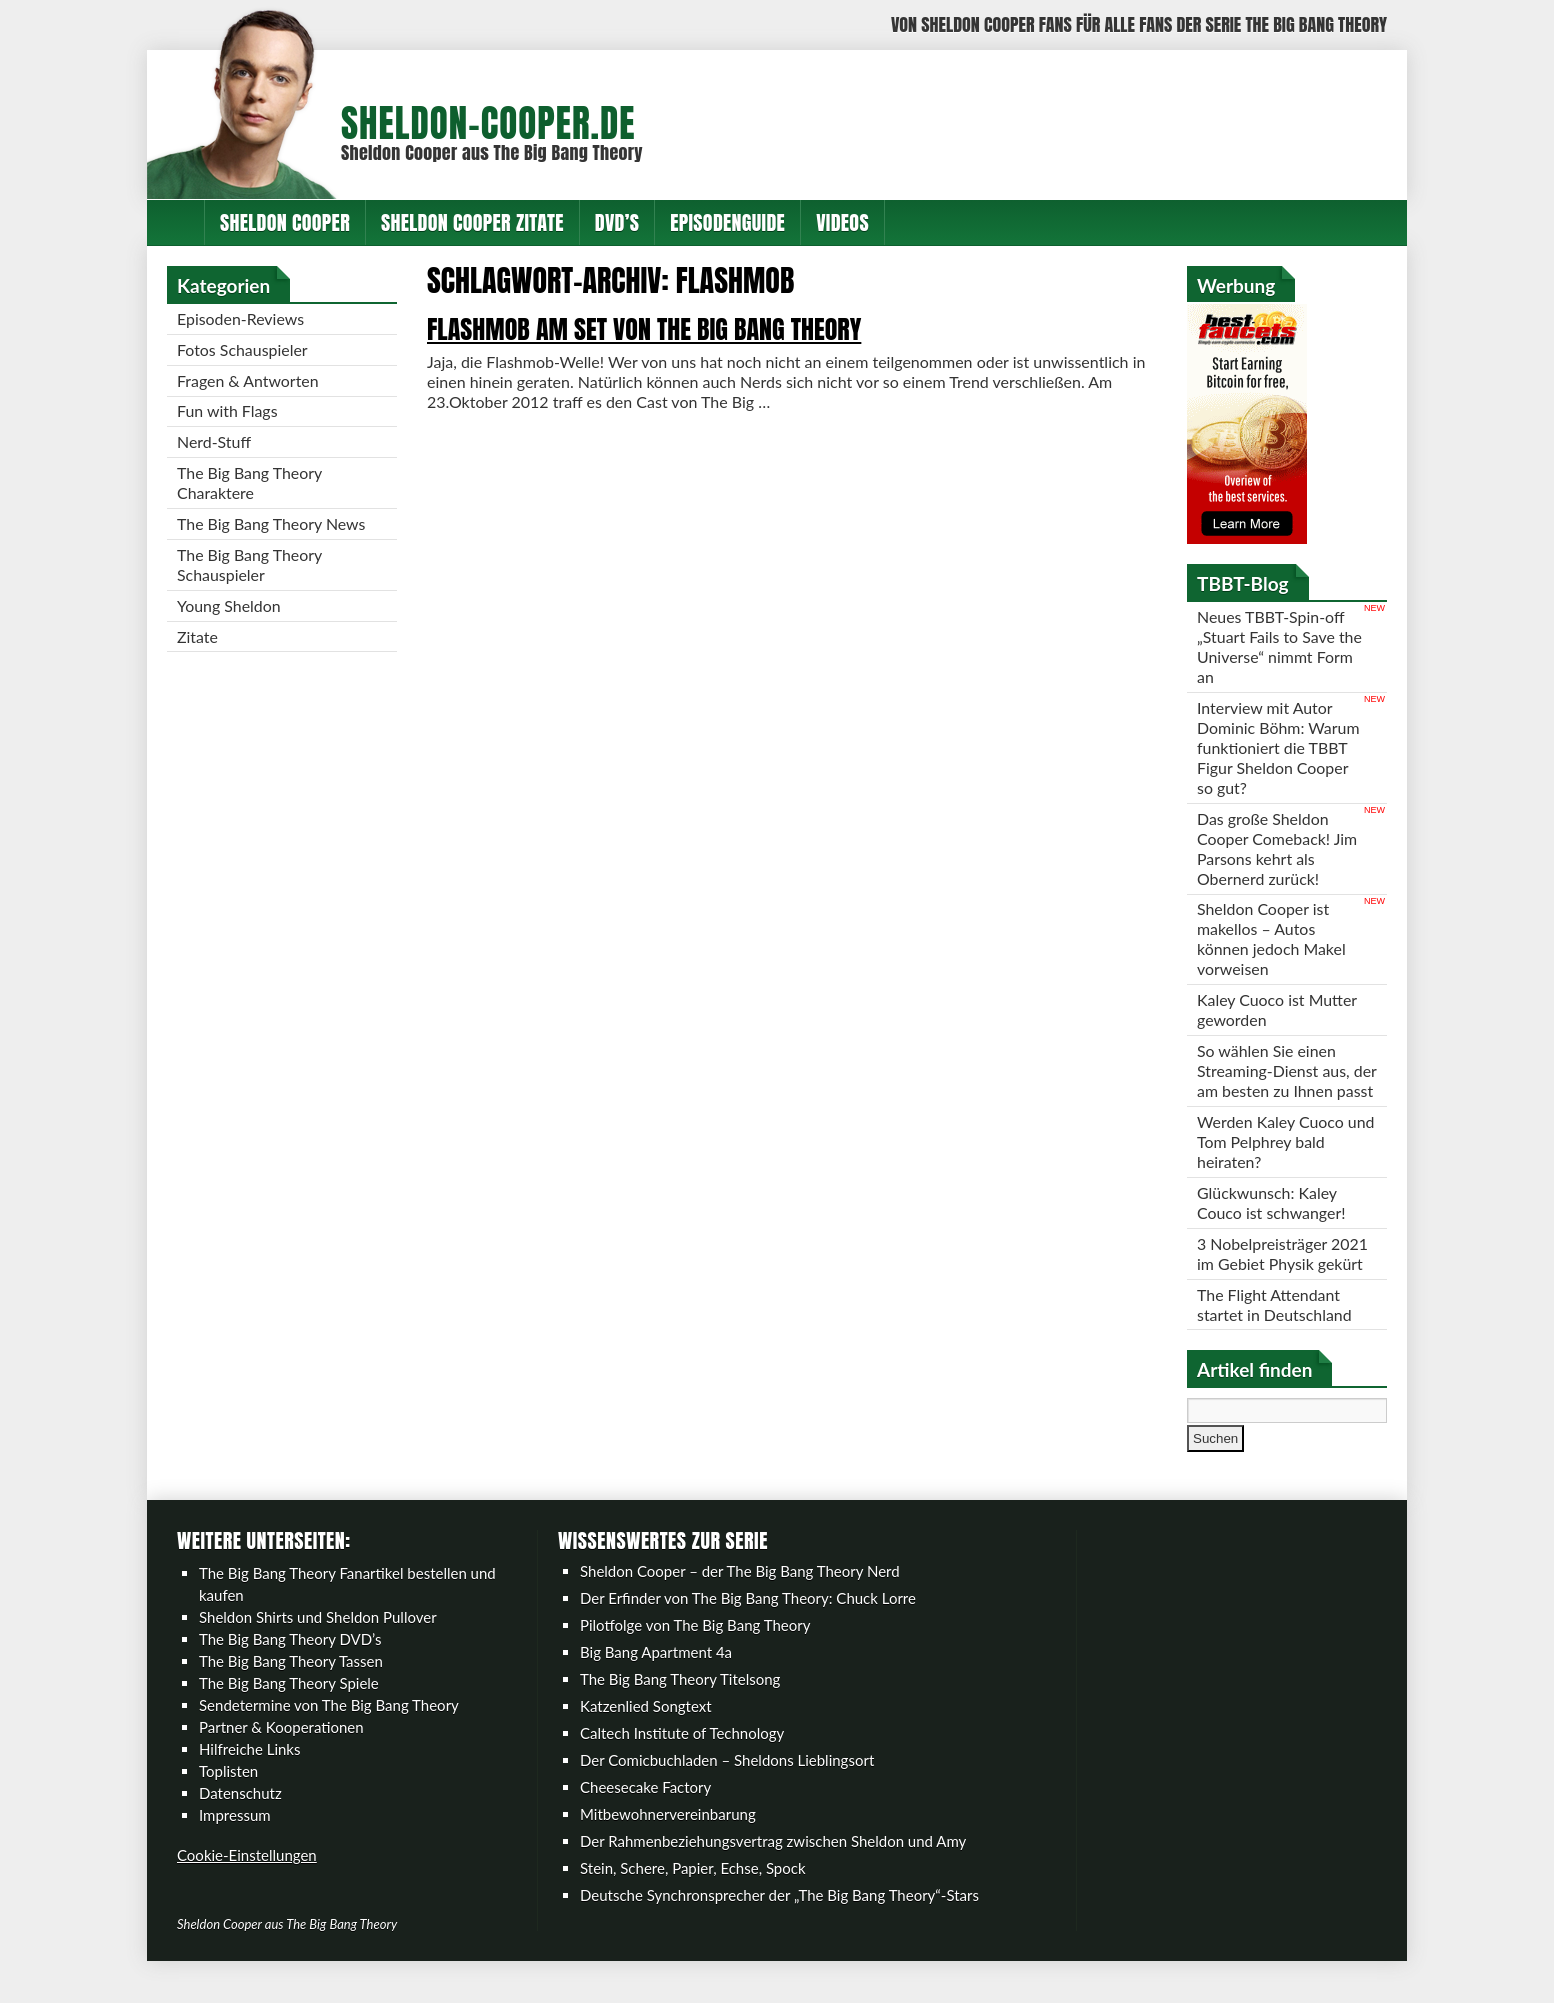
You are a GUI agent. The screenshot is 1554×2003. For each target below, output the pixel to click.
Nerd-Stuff (214, 442)
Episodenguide (727, 222)
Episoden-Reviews (241, 318)
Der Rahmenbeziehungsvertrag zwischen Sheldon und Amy (773, 1863)
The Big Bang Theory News (272, 524)
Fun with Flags (227, 411)
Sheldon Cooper (285, 222)
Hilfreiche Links (250, 1771)
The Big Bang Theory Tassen (291, 1683)
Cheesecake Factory (645, 1809)
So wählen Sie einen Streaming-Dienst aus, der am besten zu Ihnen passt (1279, 1081)
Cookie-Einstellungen (247, 1877)
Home (176, 222)
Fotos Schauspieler (242, 349)
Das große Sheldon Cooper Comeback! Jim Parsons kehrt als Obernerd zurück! (1277, 848)
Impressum (235, 1837)
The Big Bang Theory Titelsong (680, 1701)
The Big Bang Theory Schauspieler (250, 565)
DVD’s (617, 222)
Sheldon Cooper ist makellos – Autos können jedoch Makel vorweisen (1272, 939)
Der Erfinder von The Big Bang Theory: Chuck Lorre (748, 1620)
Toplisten (228, 1793)
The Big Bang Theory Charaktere (250, 483)
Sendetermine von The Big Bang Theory (329, 1727)
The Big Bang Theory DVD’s (290, 1661)
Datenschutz (240, 1815)
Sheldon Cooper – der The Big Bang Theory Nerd (740, 1593)
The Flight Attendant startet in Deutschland (1275, 1325)
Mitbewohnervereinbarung (668, 1836)
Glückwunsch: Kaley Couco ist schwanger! (1271, 1223)
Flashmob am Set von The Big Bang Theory (644, 329)
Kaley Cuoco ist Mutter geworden (1277, 1010)
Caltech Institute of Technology (682, 1755)
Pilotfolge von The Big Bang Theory (695, 1647)
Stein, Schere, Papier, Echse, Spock (693, 1890)
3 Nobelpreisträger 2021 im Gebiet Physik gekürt (1283, 1274)
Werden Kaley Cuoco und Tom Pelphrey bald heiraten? (1286, 1162)
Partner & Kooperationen (281, 1749)
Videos (842, 222)
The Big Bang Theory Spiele (289, 1705)
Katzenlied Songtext (646, 1728)
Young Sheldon (229, 606)
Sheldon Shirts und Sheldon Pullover (318, 1639)
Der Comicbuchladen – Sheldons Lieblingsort (727, 1782)
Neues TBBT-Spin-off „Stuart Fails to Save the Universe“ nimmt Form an (1271, 646)
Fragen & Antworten (248, 380)
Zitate (197, 637)
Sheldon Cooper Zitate (472, 222)
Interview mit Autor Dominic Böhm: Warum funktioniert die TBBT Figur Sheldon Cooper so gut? (1278, 747)
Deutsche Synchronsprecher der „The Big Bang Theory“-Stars (779, 1917)
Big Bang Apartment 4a (656, 1674)
